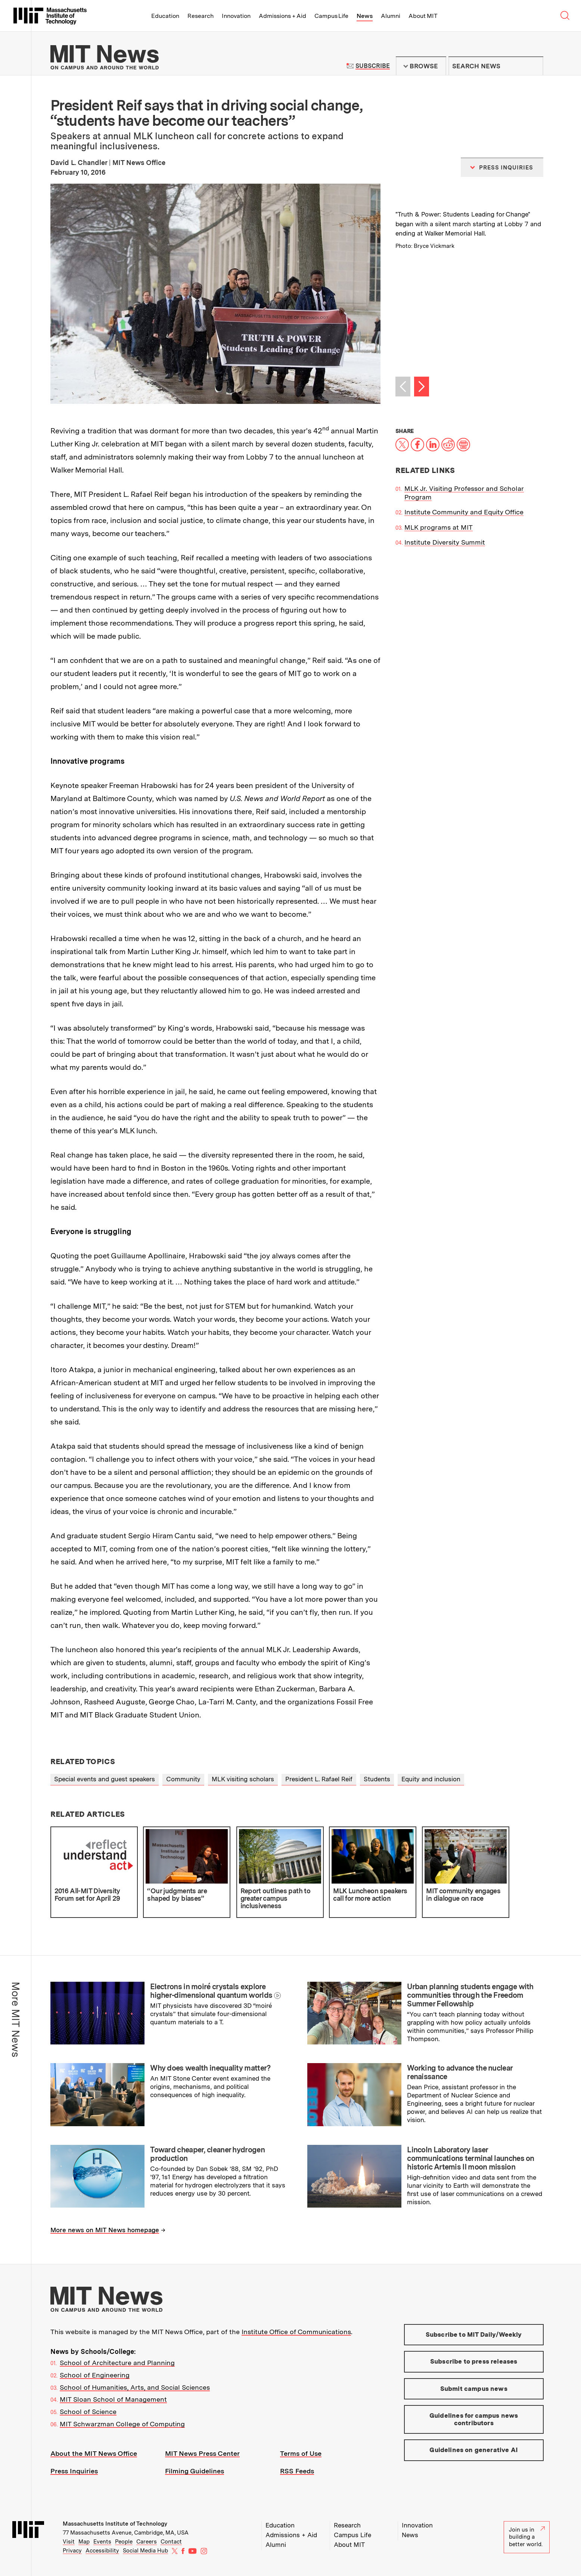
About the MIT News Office (93, 2453)
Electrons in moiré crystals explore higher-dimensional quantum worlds (211, 1991)
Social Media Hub (145, 2550)
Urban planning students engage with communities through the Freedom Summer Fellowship (470, 1995)
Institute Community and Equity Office (463, 512)
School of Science (88, 2411)
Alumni (390, 15)
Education (165, 15)
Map (84, 2541)
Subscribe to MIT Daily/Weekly (474, 2334)
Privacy (72, 2550)
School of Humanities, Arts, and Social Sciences (135, 2387)
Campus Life (331, 15)
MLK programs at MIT (438, 527)
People (124, 2541)
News (365, 15)
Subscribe (372, 65)
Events (102, 2541)
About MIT (422, 15)
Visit (69, 2541)
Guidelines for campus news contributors (473, 2419)
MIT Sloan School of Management (113, 2399)
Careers (146, 2541)
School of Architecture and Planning (117, 2363)
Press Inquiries (74, 2471)
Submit (534, 66)
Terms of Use (300, 2453)
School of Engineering (95, 2375)
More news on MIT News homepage (104, 2230)
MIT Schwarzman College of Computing (122, 2424)
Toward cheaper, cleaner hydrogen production (207, 2154)
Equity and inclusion (430, 1779)
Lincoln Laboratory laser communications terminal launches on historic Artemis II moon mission (470, 2158)
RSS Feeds (297, 2471)
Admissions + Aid (282, 15)
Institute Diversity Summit (444, 542)
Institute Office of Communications (296, 2332)
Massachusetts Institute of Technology (115, 2523)
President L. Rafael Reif (318, 1779)
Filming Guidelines (194, 2471)
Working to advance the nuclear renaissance (459, 2072)
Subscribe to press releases (474, 2361)
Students (377, 1779)
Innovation (236, 15)
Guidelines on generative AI (473, 2450)
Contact (171, 2541)
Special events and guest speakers (104, 1779)
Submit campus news (473, 2388)
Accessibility (102, 2550)
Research (200, 15)
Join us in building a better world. (527, 2537)
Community (183, 1779)
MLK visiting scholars (243, 1779)
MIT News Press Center (202, 2453)
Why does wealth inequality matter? (210, 2067)
